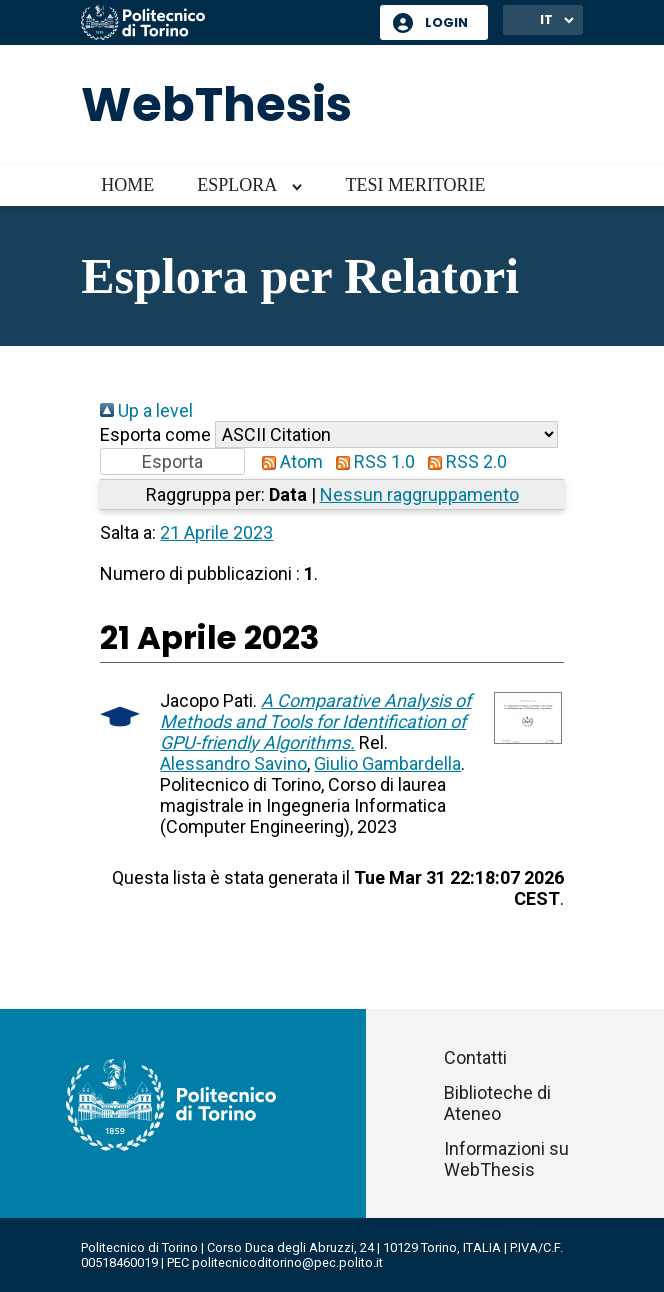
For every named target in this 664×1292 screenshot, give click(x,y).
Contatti (475, 1057)
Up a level (146, 410)
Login (446, 22)
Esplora (237, 185)
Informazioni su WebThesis (506, 1159)
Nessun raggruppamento (419, 494)
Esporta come (155, 434)
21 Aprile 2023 (216, 532)
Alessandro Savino (233, 763)
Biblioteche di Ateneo (497, 1103)
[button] (172, 461)
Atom (288, 461)
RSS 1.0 (371, 461)
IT (546, 19)
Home (127, 185)
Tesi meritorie (415, 185)
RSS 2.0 (463, 461)
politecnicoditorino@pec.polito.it (287, 1262)
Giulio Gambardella (387, 763)
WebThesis (216, 104)
